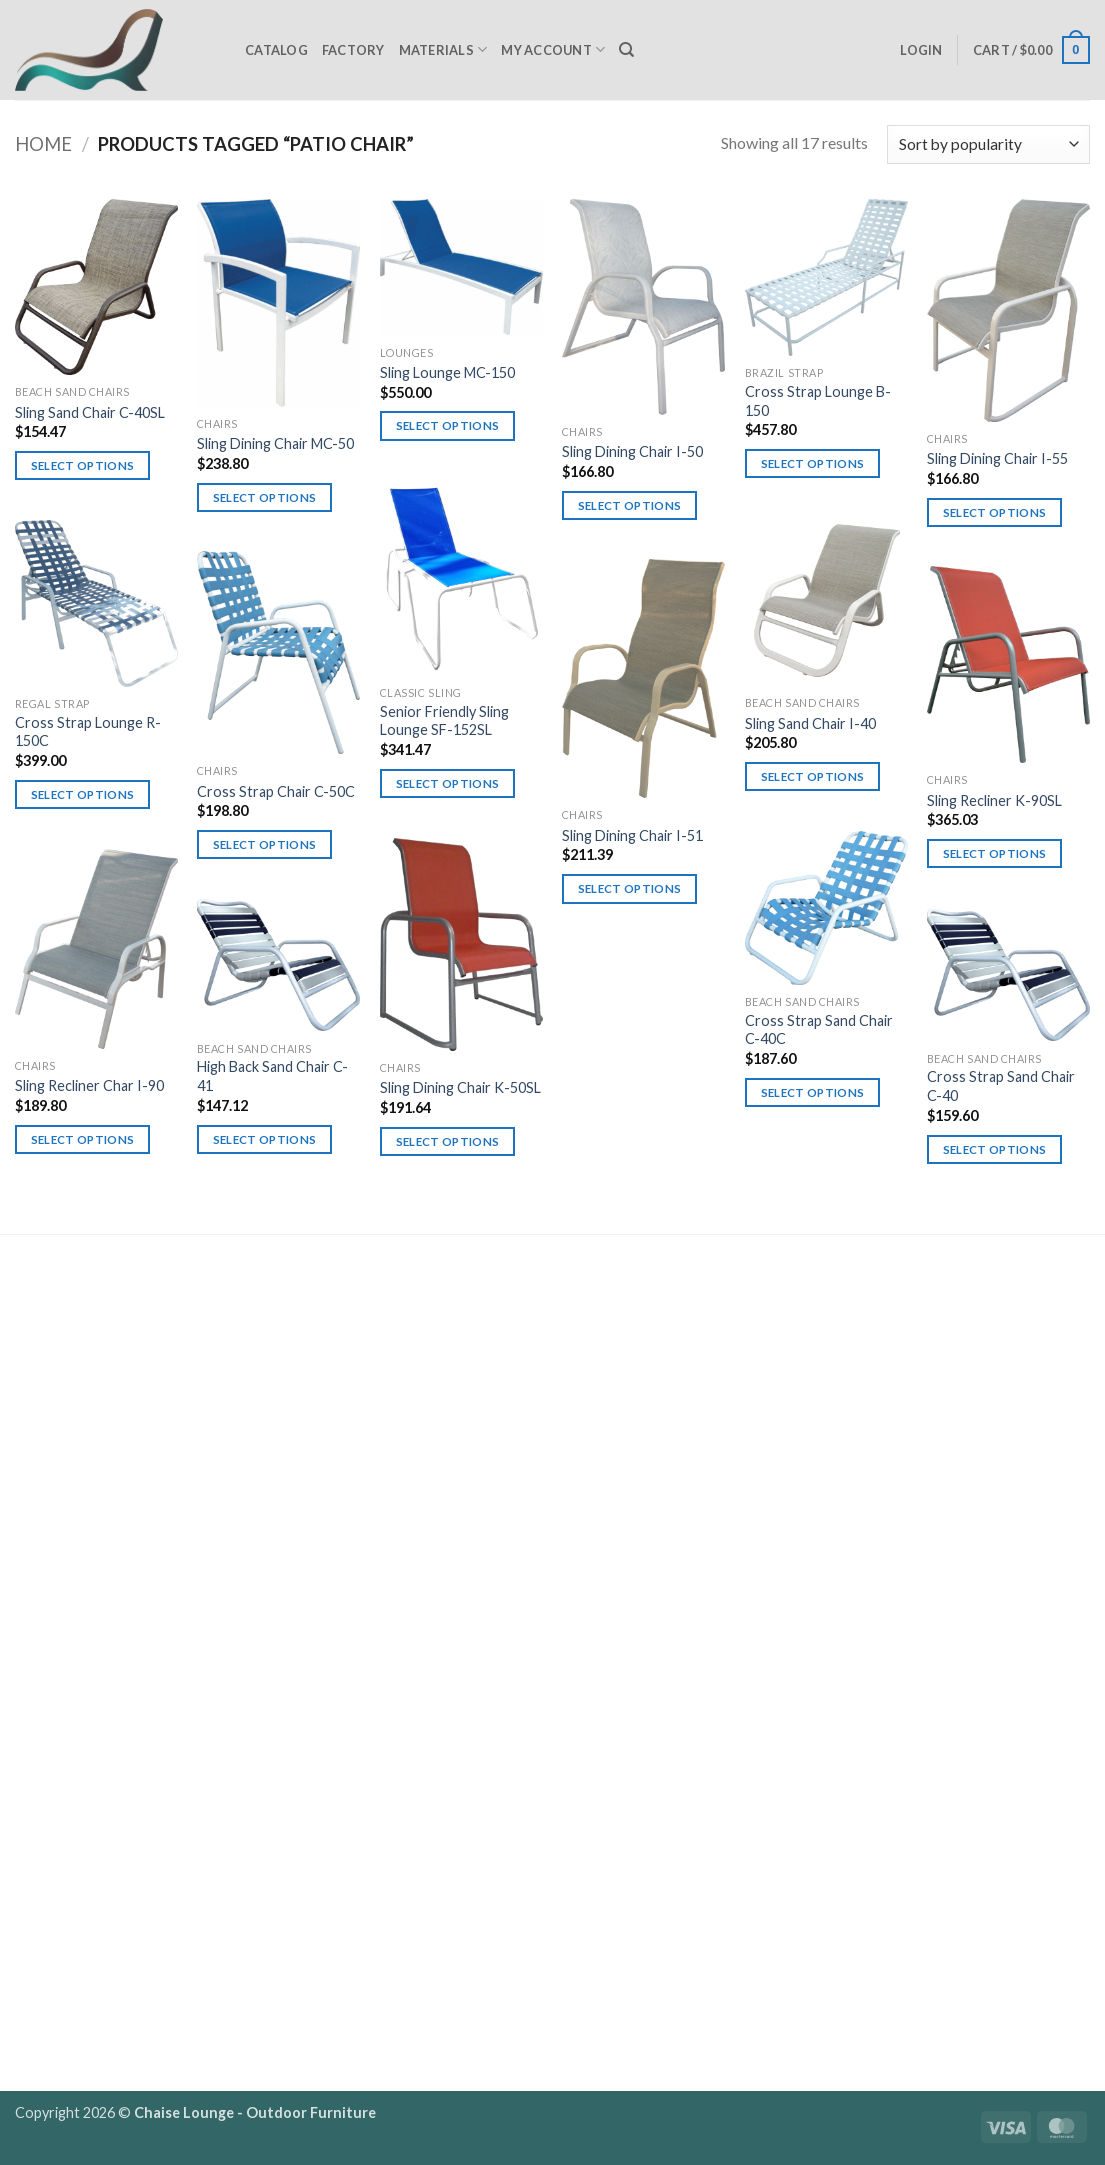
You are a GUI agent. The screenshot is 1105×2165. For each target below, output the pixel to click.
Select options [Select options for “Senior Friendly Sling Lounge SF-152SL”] (448, 783)
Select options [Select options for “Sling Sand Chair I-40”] (813, 776)
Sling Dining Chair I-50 (632, 451)
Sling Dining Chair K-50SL (460, 1087)
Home (43, 144)
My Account (553, 49)
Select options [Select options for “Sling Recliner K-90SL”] (995, 853)
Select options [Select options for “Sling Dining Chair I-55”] (995, 512)
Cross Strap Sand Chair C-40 (1001, 1086)
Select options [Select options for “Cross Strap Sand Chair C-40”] (995, 1149)
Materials (443, 49)
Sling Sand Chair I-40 (810, 723)
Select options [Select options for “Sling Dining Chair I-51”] (630, 888)
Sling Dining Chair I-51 (632, 835)
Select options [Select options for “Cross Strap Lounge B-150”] (813, 463)
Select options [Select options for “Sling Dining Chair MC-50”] (265, 497)
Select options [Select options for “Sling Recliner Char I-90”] (83, 1139)
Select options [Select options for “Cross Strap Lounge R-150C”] (83, 794)
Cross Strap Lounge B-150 (818, 401)
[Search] (626, 50)
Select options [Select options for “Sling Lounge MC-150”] (448, 425)
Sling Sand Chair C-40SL (90, 412)
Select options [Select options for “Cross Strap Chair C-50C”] (265, 844)
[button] (921, 50)
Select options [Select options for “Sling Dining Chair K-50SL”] (448, 1141)
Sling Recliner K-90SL (994, 800)
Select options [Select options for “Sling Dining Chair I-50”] (630, 505)
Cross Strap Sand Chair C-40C (819, 1030)
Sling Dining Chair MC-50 (275, 443)
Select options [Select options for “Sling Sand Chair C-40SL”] (83, 465)
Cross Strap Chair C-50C (276, 791)
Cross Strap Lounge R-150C (88, 732)
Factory (353, 50)
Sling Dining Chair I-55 (997, 458)
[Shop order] (988, 144)
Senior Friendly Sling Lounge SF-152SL (444, 721)
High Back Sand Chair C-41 (272, 1076)
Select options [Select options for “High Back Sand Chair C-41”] (265, 1139)
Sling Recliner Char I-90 (89, 1085)
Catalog (276, 50)
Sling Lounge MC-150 (447, 372)
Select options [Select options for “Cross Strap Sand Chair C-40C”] (813, 1092)
